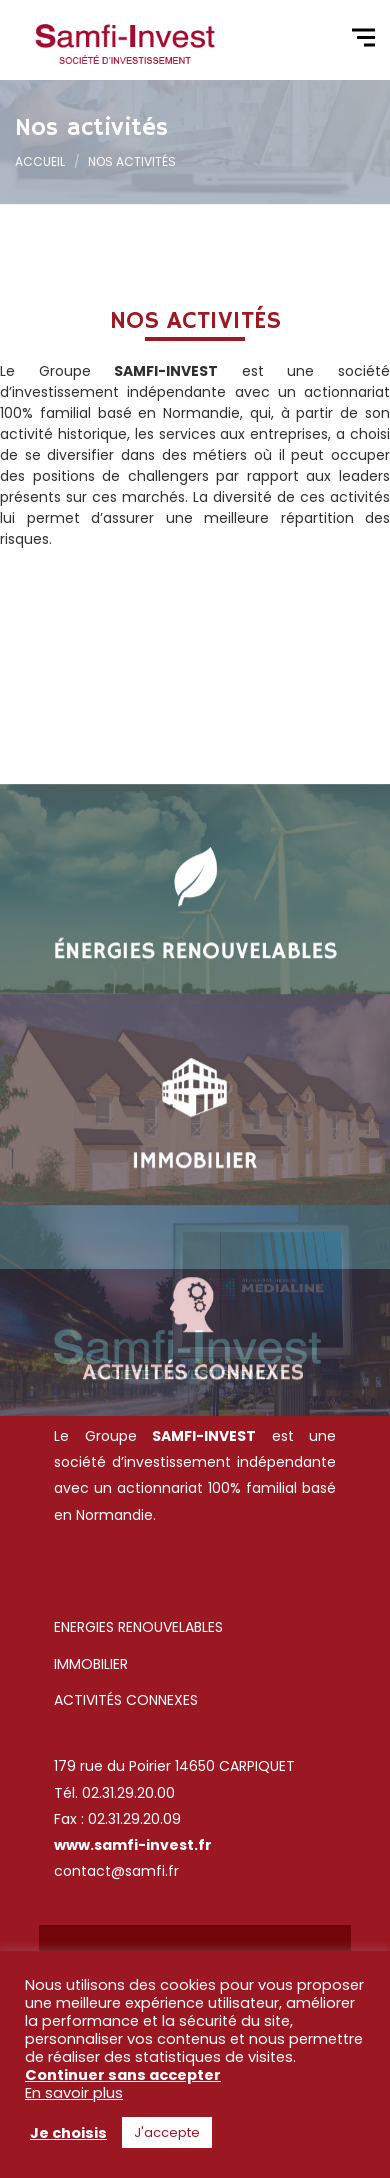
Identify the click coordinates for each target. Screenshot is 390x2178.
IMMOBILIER (91, 1664)
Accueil (40, 161)
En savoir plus (74, 2093)
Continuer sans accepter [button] (123, 2075)
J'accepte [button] (167, 2132)
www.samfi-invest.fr (133, 1845)
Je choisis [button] (68, 2133)
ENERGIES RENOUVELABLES (140, 1627)
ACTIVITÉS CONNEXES (126, 1700)
